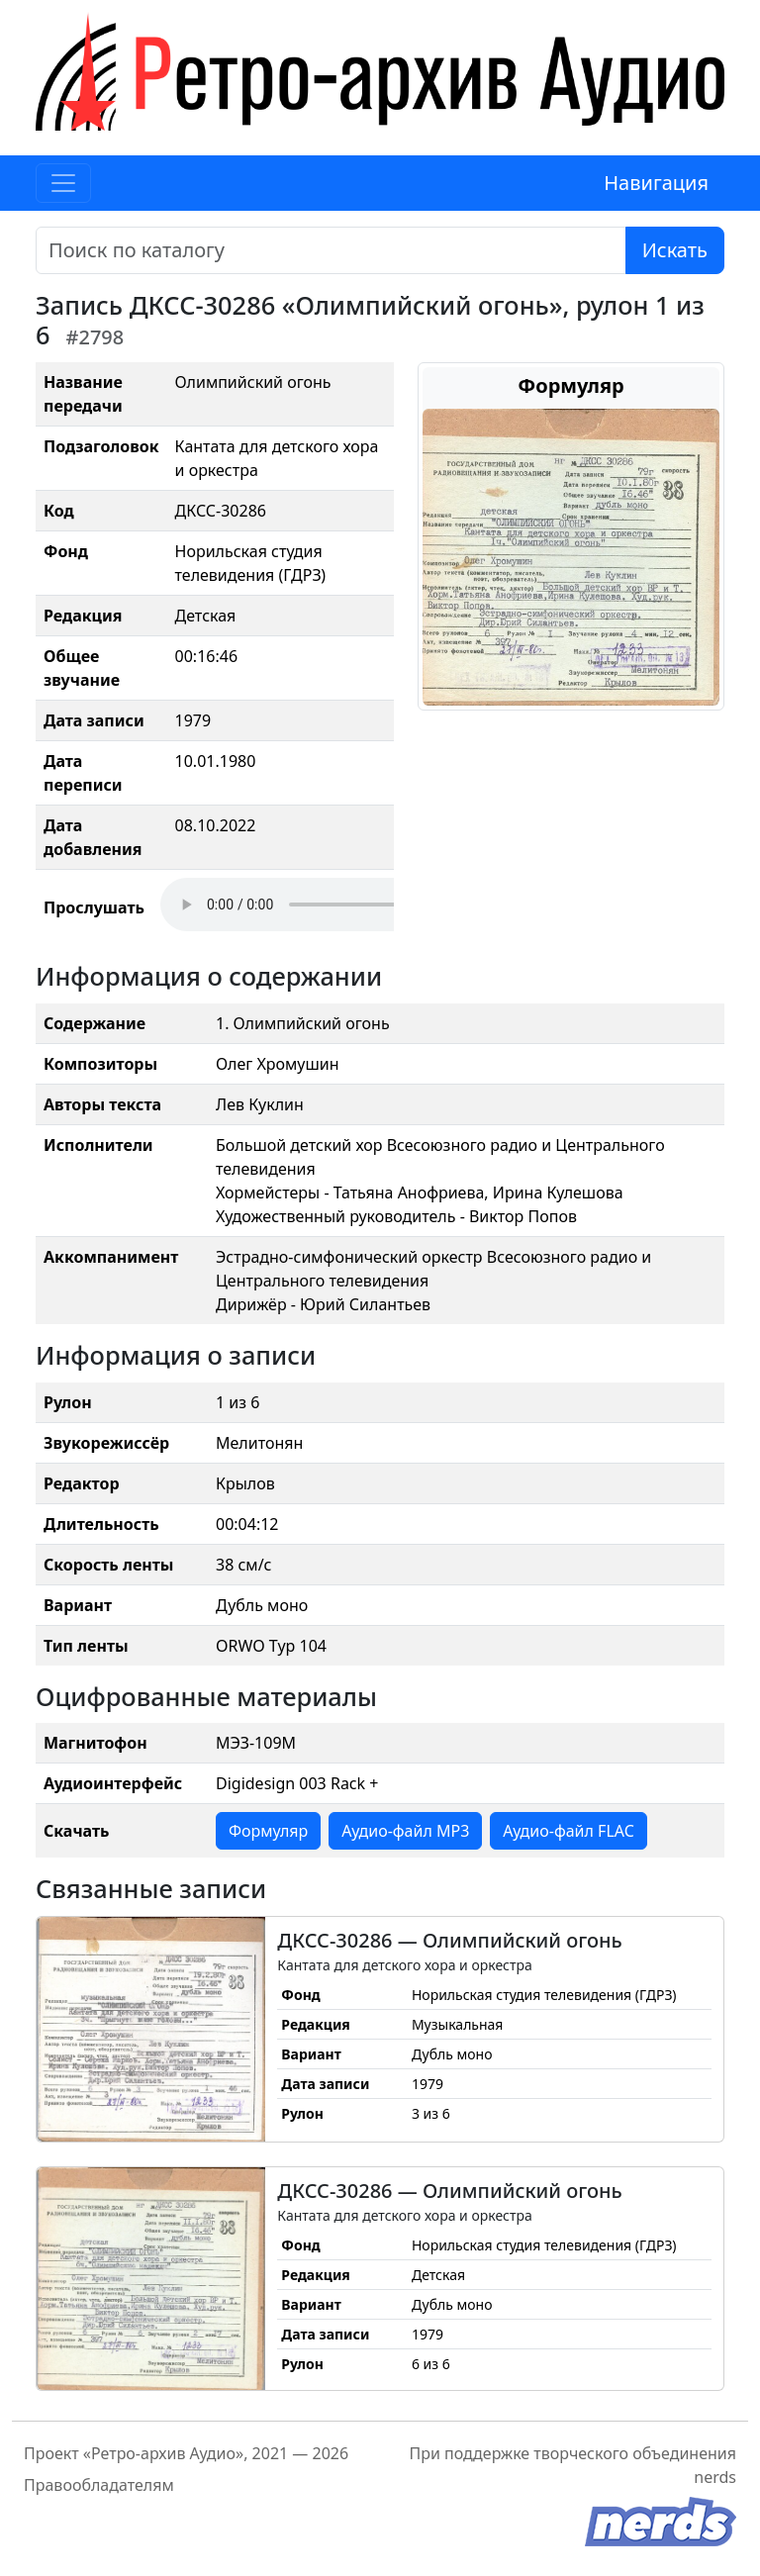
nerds (715, 2477)
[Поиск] (331, 250)
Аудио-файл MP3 (405, 1831)
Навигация (656, 182)
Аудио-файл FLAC (568, 1831)
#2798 (95, 337)
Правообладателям (99, 2485)
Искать (675, 250)
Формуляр (268, 1831)
